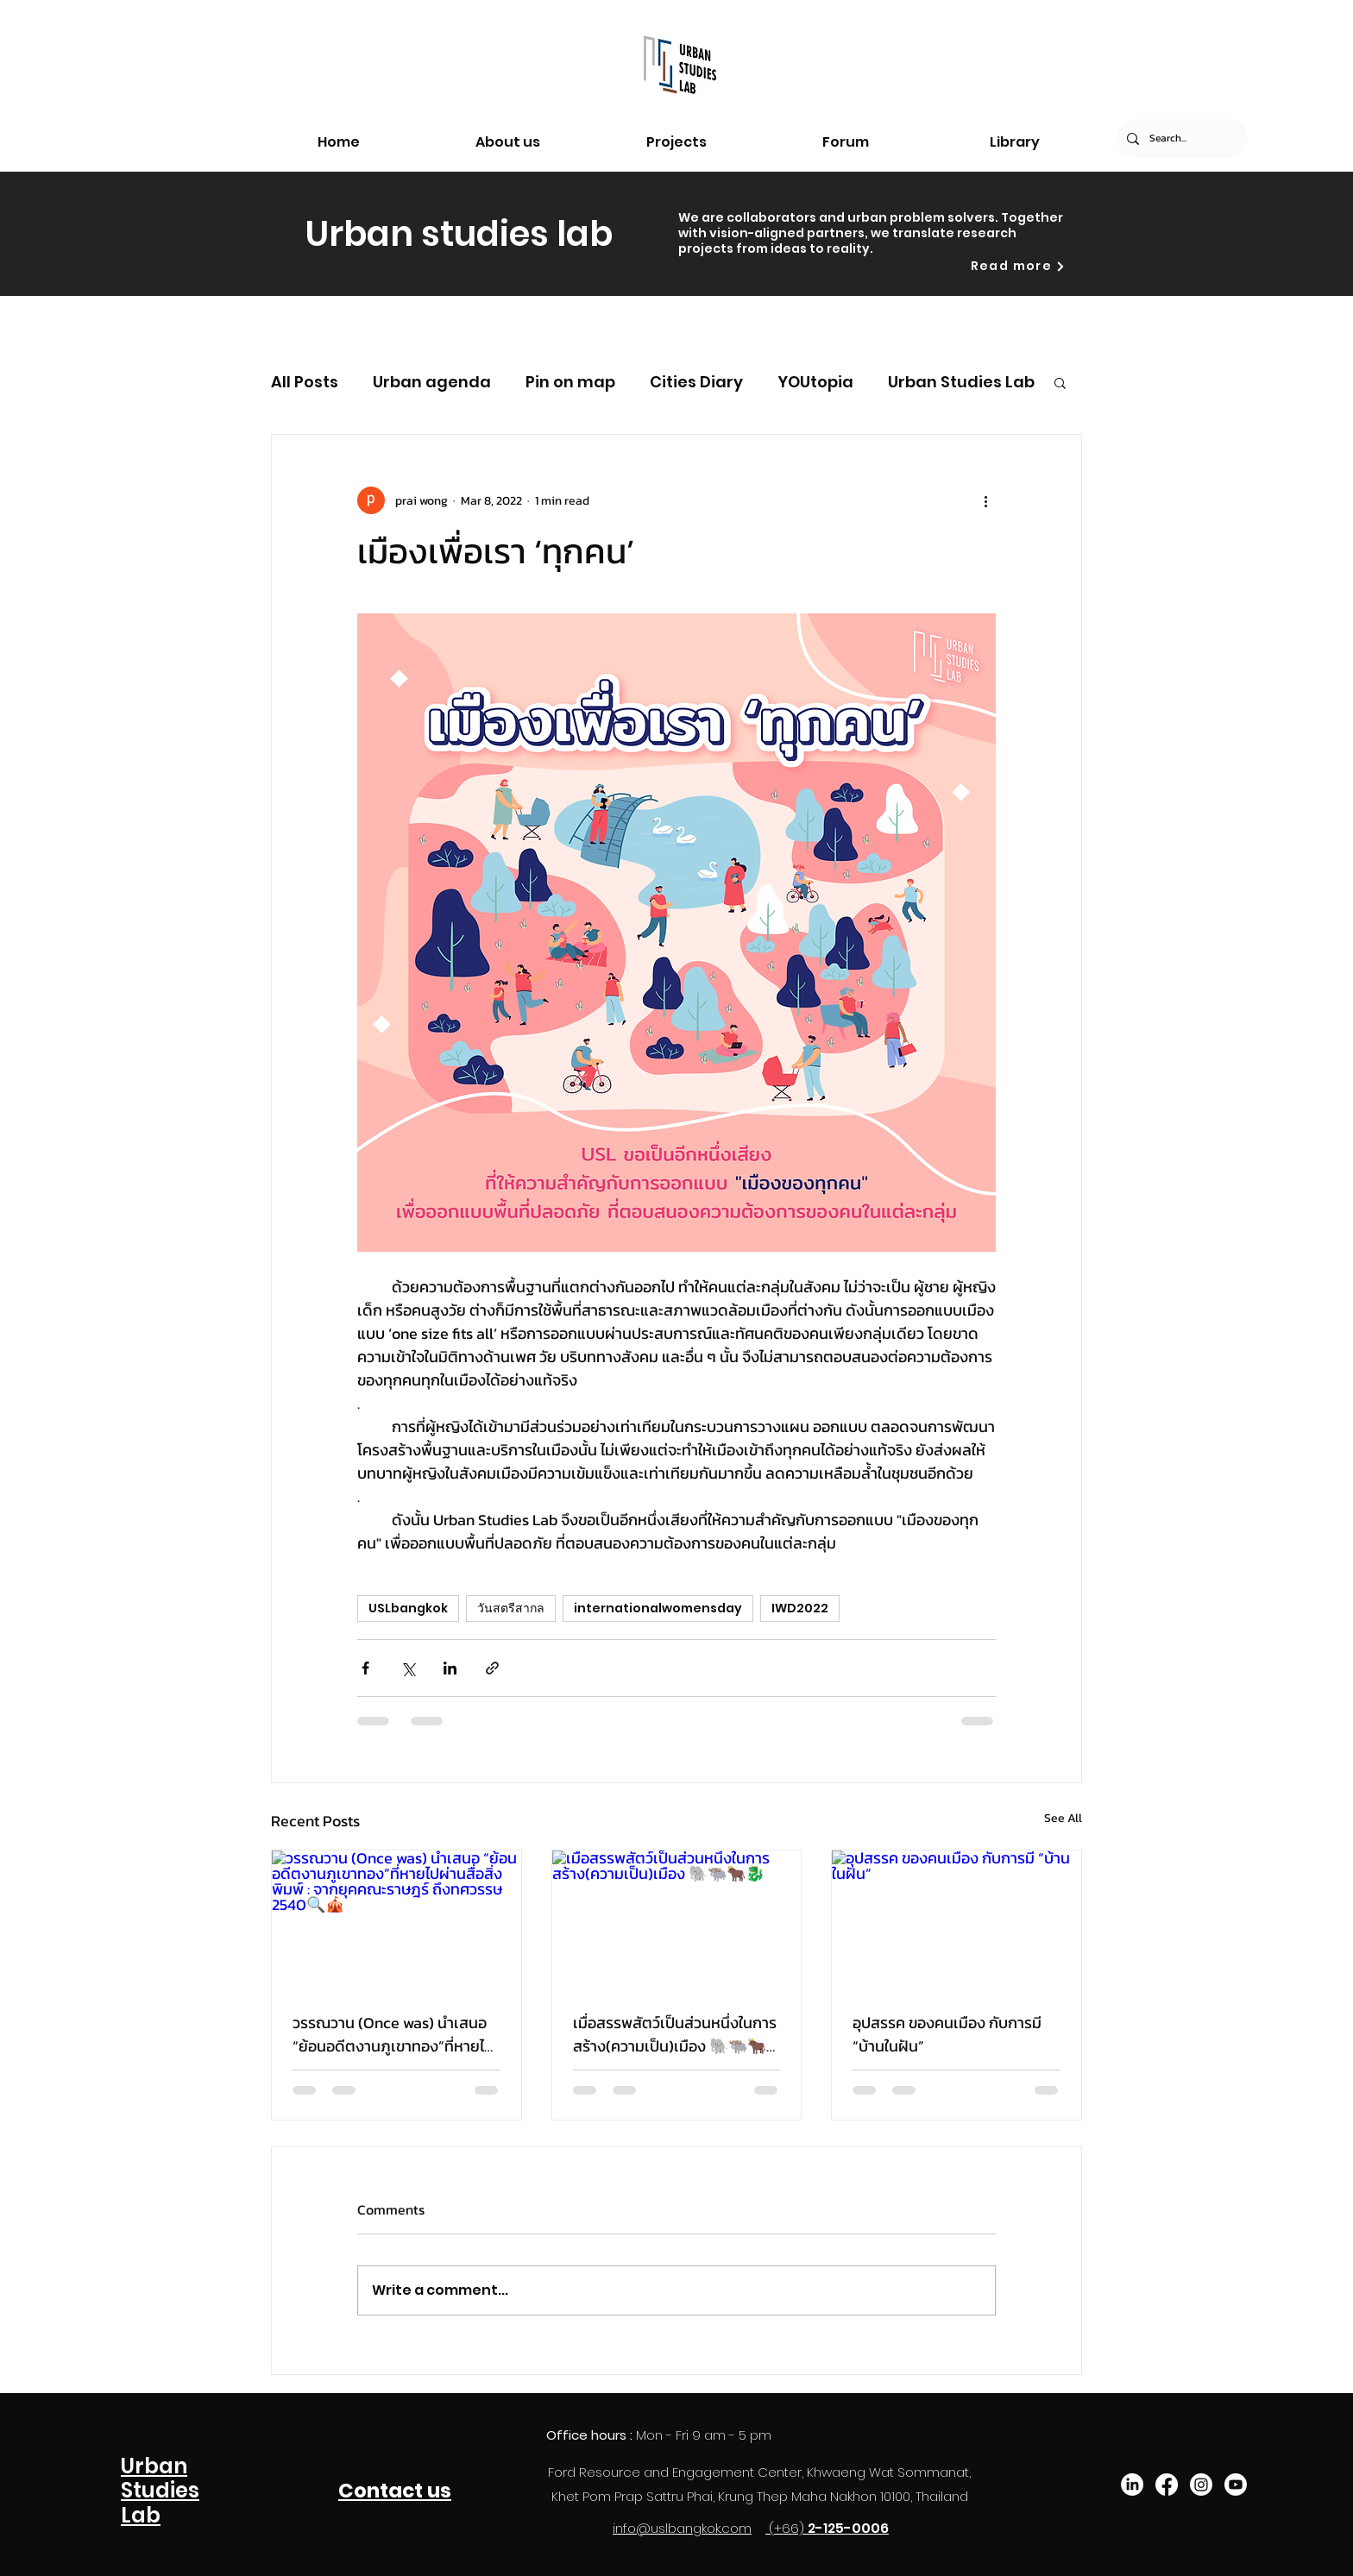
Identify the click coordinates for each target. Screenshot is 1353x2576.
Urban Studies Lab (961, 382)
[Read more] (1018, 266)
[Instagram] (1201, 2484)
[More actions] (985, 500)
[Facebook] (1166, 2484)
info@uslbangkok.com (682, 2528)
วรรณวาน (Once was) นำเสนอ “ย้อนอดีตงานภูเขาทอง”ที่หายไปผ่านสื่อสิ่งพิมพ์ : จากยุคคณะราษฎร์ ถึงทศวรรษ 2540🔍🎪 (393, 2034)
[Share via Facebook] (365, 1668)
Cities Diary (696, 382)
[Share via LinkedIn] (450, 1668)
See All (1063, 1818)
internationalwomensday (658, 1608)
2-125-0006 (848, 2528)
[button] (1060, 382)
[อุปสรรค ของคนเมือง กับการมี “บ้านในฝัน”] (956, 1920)
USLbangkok (408, 1608)
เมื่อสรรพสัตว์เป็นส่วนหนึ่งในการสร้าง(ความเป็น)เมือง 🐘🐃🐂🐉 (675, 2034)
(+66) (788, 2528)
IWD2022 (799, 1608)
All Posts (304, 382)
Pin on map (570, 382)
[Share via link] (492, 1668)
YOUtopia (815, 382)
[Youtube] (1235, 2484)
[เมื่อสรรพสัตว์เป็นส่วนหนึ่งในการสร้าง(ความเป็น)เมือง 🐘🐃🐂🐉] (677, 1920)
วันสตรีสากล (510, 1608)
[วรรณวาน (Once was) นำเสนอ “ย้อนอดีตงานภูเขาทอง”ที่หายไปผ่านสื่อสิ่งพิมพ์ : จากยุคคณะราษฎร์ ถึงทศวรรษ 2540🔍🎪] (396, 1920)
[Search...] (1180, 138)
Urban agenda (432, 382)
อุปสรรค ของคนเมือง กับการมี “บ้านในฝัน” (947, 2034)
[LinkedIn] (1132, 2484)
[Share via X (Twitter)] (408, 1668)
